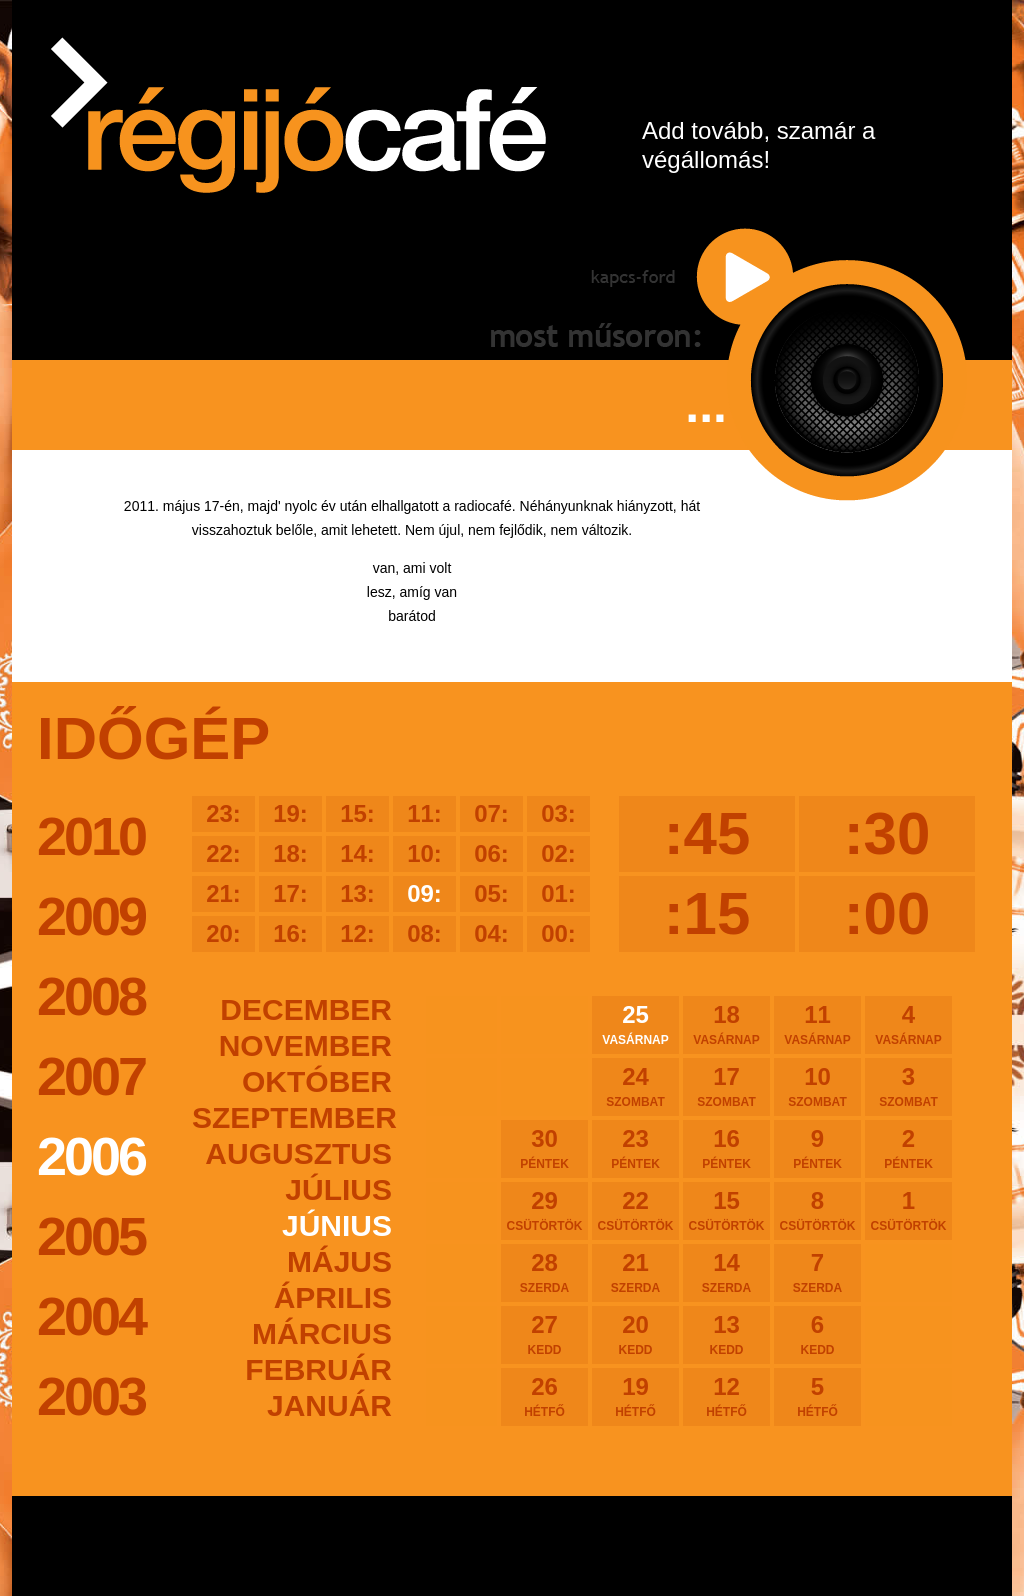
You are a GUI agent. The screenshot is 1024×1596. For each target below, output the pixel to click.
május (339, 1261)
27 (544, 1334)
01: (558, 893)
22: (223, 853)
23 (635, 1148)
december (306, 1009)
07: (491, 813)
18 (726, 1024)
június (337, 1225)
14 (726, 1272)
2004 (91, 1316)
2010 (91, 836)
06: (491, 853)
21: (223, 893)
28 (544, 1272)
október (317, 1081)
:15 (707, 913)
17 (726, 1086)
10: (424, 853)
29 (544, 1210)
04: (491, 933)
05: (491, 893)
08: (424, 933)
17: (290, 893)
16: (290, 933)
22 (635, 1210)
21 (635, 1272)
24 (635, 1086)
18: (290, 853)
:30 (887, 833)
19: (290, 813)
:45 (707, 833)
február (318, 1369)
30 (544, 1148)
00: (558, 933)
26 (544, 1396)
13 (726, 1334)
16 (726, 1148)
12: (357, 933)
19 (635, 1396)
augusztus (298, 1153)
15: (357, 813)
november (305, 1045)
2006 (91, 1156)
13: (357, 893)
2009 (91, 916)
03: (558, 813)
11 (817, 1024)
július (338, 1189)
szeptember (292, 1117)
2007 (91, 1076)
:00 (887, 913)
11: (424, 813)
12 (726, 1396)
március (322, 1333)
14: (357, 853)
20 (635, 1334)
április (333, 1297)
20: (223, 933)
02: (558, 853)
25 (635, 1024)
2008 (91, 996)
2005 (91, 1236)
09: (424, 893)
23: (223, 813)
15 (726, 1210)
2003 (91, 1396)
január (329, 1405)
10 (817, 1086)
